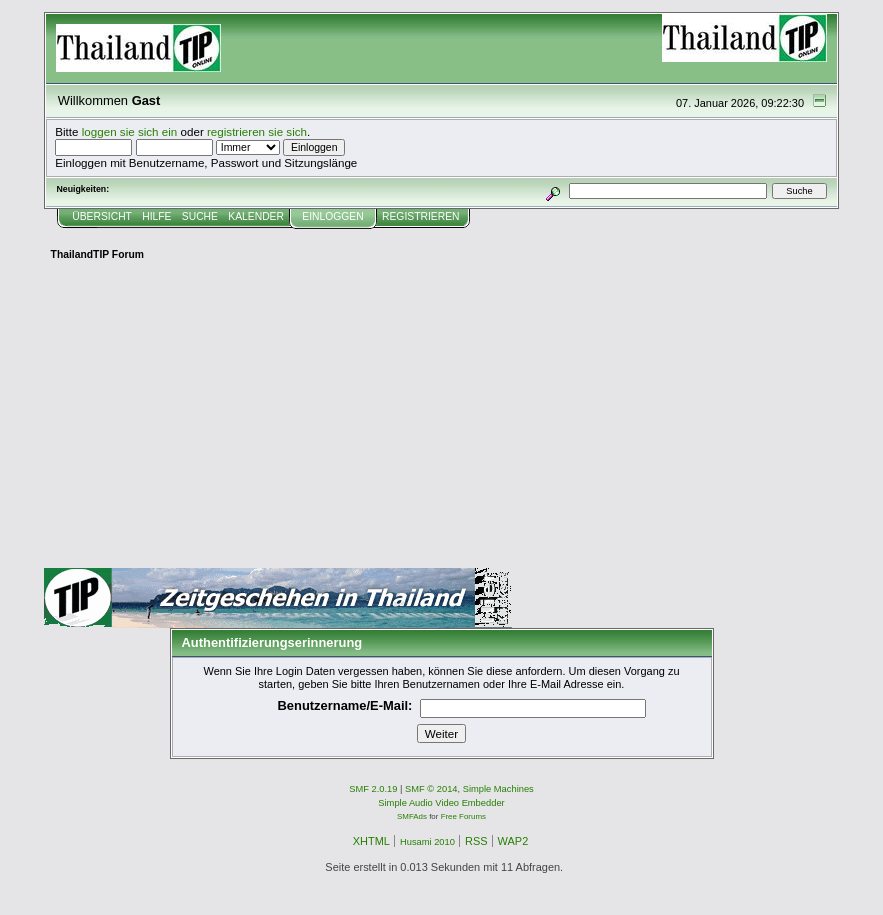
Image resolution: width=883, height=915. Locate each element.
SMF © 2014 (431, 789)
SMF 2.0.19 (373, 789)
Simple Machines (498, 789)
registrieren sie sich (257, 131)
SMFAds (412, 816)
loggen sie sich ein (130, 131)
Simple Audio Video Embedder (441, 803)
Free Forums (463, 816)
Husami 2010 (427, 842)
